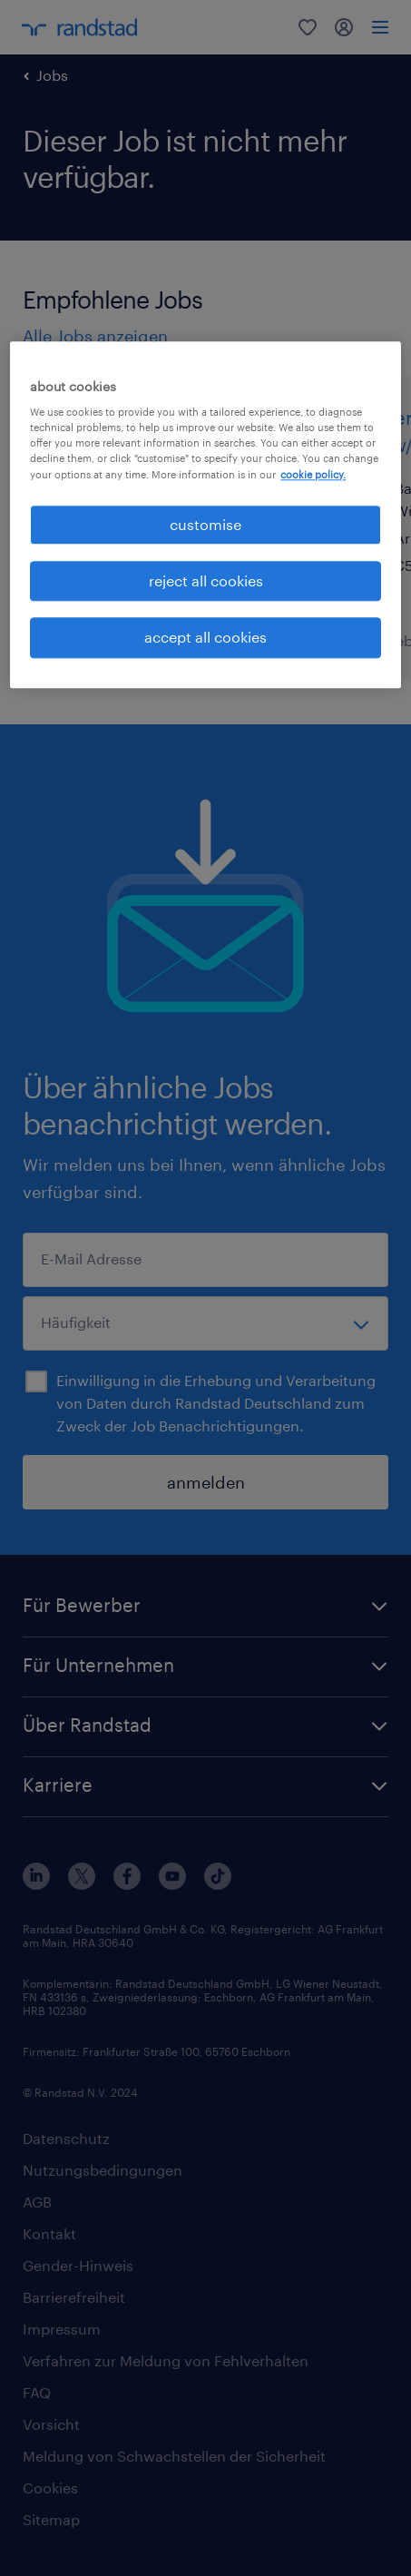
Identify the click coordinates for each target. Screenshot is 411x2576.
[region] (205, 514)
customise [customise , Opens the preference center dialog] (205, 524)
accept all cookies (205, 637)
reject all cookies (206, 580)
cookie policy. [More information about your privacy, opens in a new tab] (313, 474)
